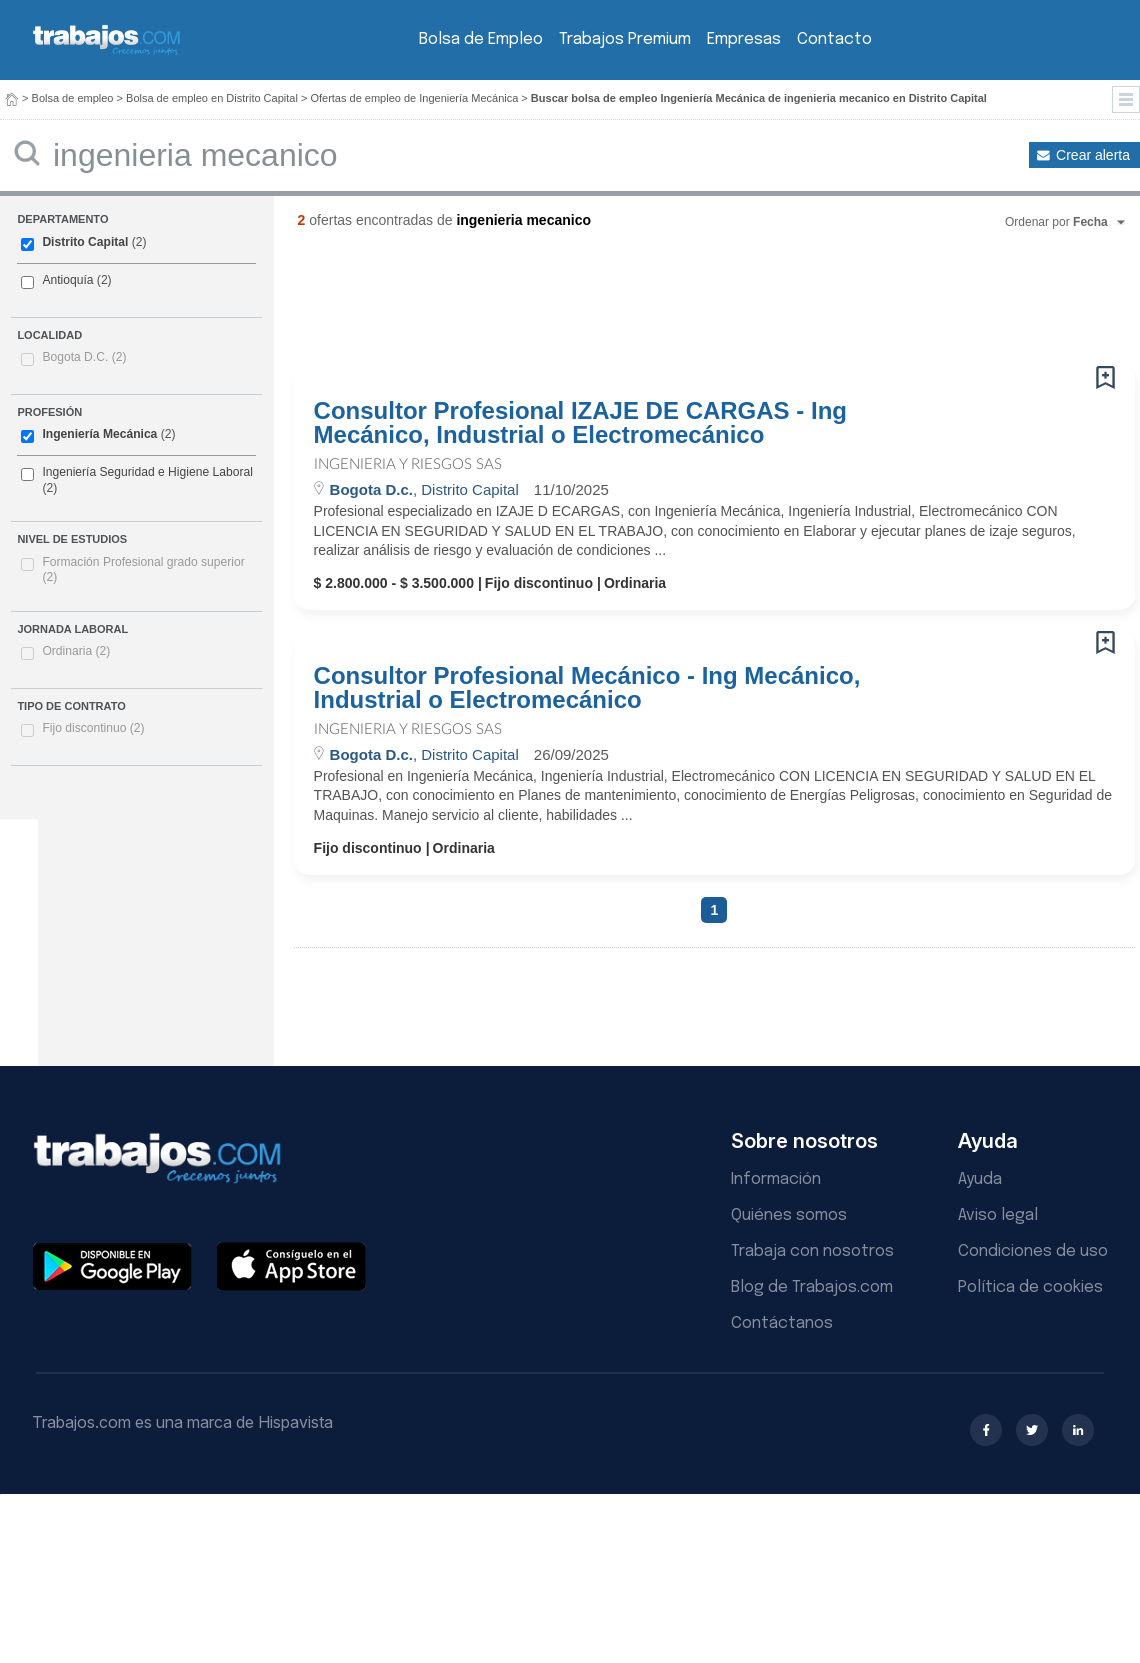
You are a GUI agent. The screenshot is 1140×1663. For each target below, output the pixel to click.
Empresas (744, 39)
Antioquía (67, 280)
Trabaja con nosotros (812, 1251)
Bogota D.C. (84, 357)
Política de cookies (1030, 1287)
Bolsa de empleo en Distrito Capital (212, 98)
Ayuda (980, 1179)
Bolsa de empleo (73, 98)
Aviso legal (998, 1215)
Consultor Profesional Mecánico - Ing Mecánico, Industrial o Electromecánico (587, 688)
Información (776, 1179)
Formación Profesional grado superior (143, 570)
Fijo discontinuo (93, 728)
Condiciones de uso (1033, 1251)
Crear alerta (1093, 155)
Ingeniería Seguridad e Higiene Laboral (147, 472)
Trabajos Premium (625, 39)
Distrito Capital (85, 242)
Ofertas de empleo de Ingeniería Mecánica (414, 98)
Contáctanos (782, 1323)
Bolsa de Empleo (481, 39)
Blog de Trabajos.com (812, 1287)
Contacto (834, 39)
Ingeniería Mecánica (99, 434)
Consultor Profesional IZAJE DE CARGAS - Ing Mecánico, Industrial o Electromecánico (580, 423)
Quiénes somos (789, 1215)
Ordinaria (76, 651)
